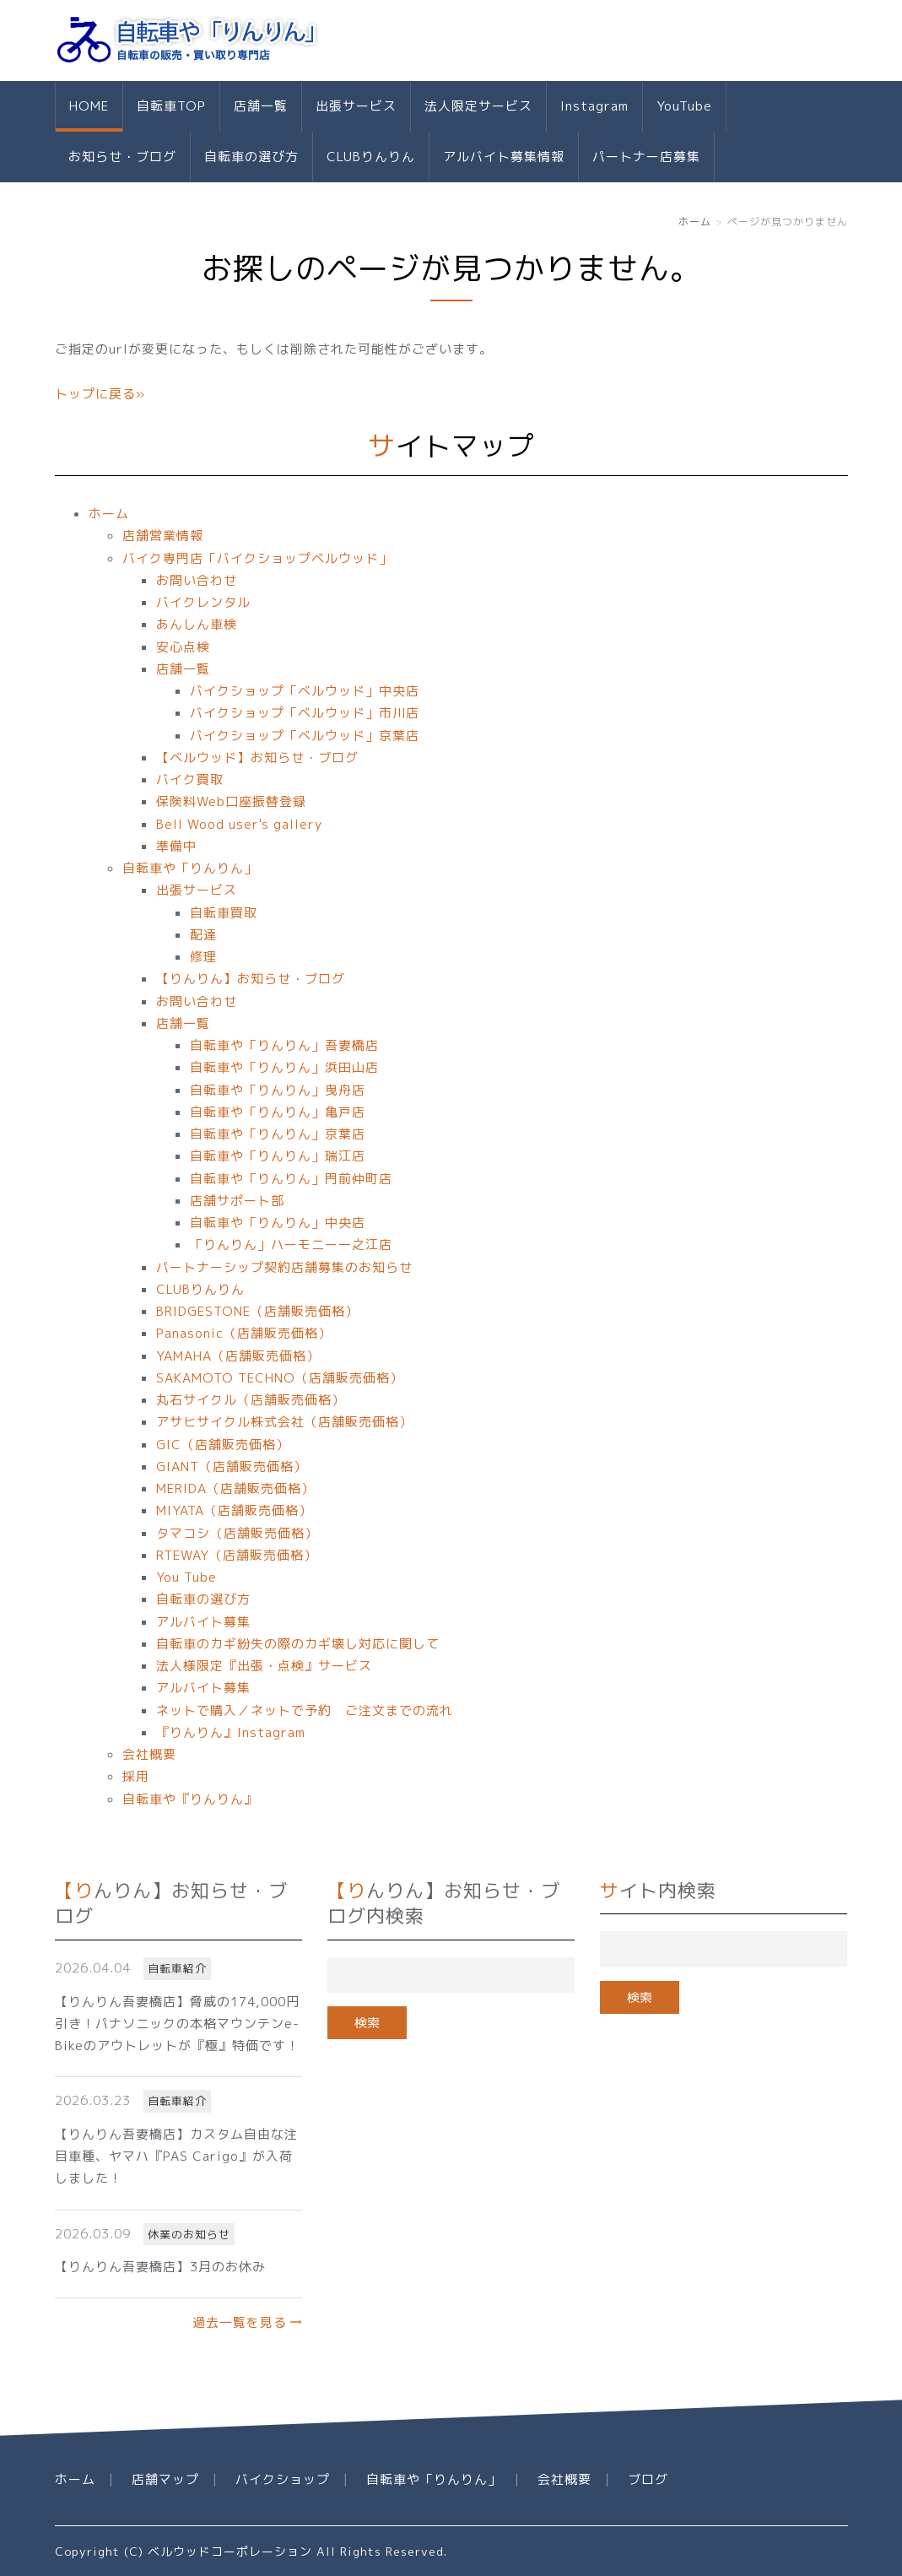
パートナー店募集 (646, 156)
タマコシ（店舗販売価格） (237, 1533)
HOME (89, 106)
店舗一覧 (261, 106)
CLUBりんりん (371, 156)
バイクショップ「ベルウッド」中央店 (304, 691)
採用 (135, 1776)
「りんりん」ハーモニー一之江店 (291, 1244)
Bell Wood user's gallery (239, 824)
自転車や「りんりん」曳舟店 (277, 1090)
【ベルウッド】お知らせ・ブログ (257, 757)
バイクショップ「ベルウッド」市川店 (304, 713)
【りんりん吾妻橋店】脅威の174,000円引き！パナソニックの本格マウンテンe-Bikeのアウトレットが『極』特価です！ (177, 2024)
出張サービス (356, 106)
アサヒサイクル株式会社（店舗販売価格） (284, 1422)
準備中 (176, 846)
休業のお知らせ (189, 2234)
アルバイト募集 (203, 1622)
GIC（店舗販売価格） (222, 1444)
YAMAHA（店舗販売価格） (238, 1356)
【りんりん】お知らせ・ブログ (250, 979)
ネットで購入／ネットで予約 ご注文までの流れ (304, 1710)
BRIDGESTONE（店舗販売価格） (257, 1311)
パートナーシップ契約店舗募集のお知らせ (284, 1267)
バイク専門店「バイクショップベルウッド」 (257, 558)
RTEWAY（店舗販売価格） (236, 1555)
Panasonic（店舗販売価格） (244, 1333)
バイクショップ (282, 2479)
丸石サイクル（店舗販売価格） (250, 1400)
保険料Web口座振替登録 (231, 801)
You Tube (186, 1577)
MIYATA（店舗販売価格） (234, 1510)
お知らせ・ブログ (122, 156)
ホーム (694, 221)
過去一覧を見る (239, 2322)
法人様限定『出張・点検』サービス (264, 1666)
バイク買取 (190, 779)
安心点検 (183, 647)
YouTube (684, 106)
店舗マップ (165, 2479)
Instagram (594, 106)
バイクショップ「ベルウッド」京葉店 (304, 735)
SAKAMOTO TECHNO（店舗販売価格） (279, 1378)
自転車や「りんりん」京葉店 (277, 1134)
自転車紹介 (177, 1968)
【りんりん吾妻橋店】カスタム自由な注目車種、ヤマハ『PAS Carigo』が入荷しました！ (176, 2156)
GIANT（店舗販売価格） (231, 1466)
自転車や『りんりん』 (189, 1799)
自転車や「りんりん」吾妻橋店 (284, 1045)
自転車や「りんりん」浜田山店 (284, 1067)
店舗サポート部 (237, 1201)
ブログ (648, 2479)
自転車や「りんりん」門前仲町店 (291, 1179)
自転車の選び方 (251, 156)
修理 (203, 957)
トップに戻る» (100, 394)
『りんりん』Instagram (230, 1732)
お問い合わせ (196, 580)
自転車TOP (171, 106)
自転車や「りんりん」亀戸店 (277, 1112)
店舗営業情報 (162, 535)
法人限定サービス (478, 106)
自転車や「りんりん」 (189, 868)
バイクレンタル (203, 602)
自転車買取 (223, 913)
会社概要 (149, 1754)
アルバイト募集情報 (503, 156)
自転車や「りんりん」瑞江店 (277, 1156)
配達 (203, 935)
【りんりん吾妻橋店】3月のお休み (160, 2267)
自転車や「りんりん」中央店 (277, 1222)
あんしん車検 (196, 624)
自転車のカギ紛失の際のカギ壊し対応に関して (298, 1644)
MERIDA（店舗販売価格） (235, 1488)
